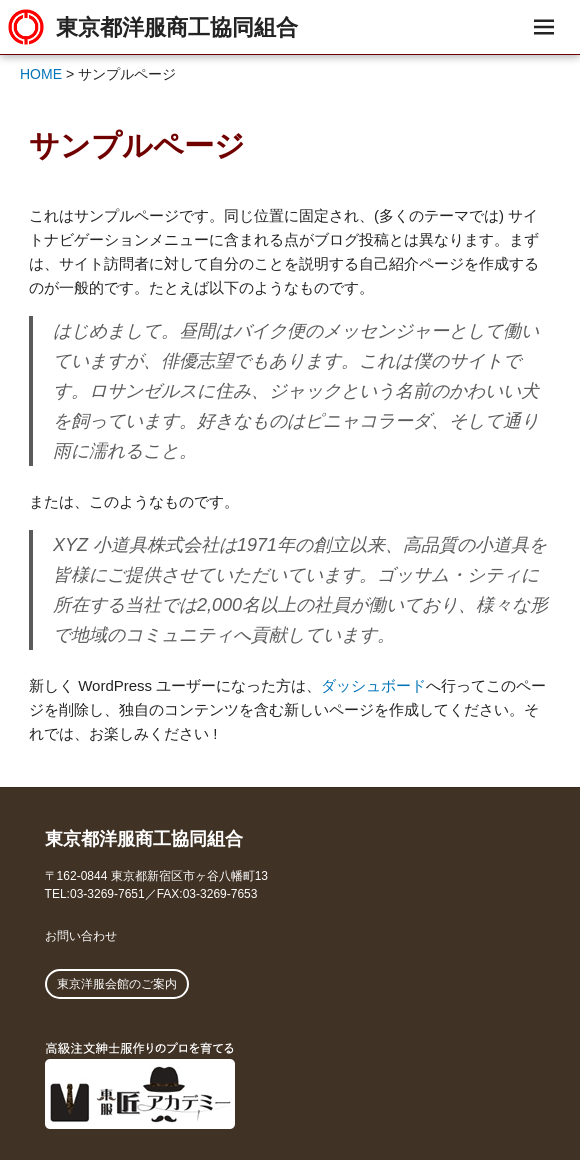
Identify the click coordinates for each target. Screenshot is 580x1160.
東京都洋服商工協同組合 (177, 26)
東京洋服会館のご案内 (117, 984)
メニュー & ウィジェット (543, 49)
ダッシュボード (373, 685)
